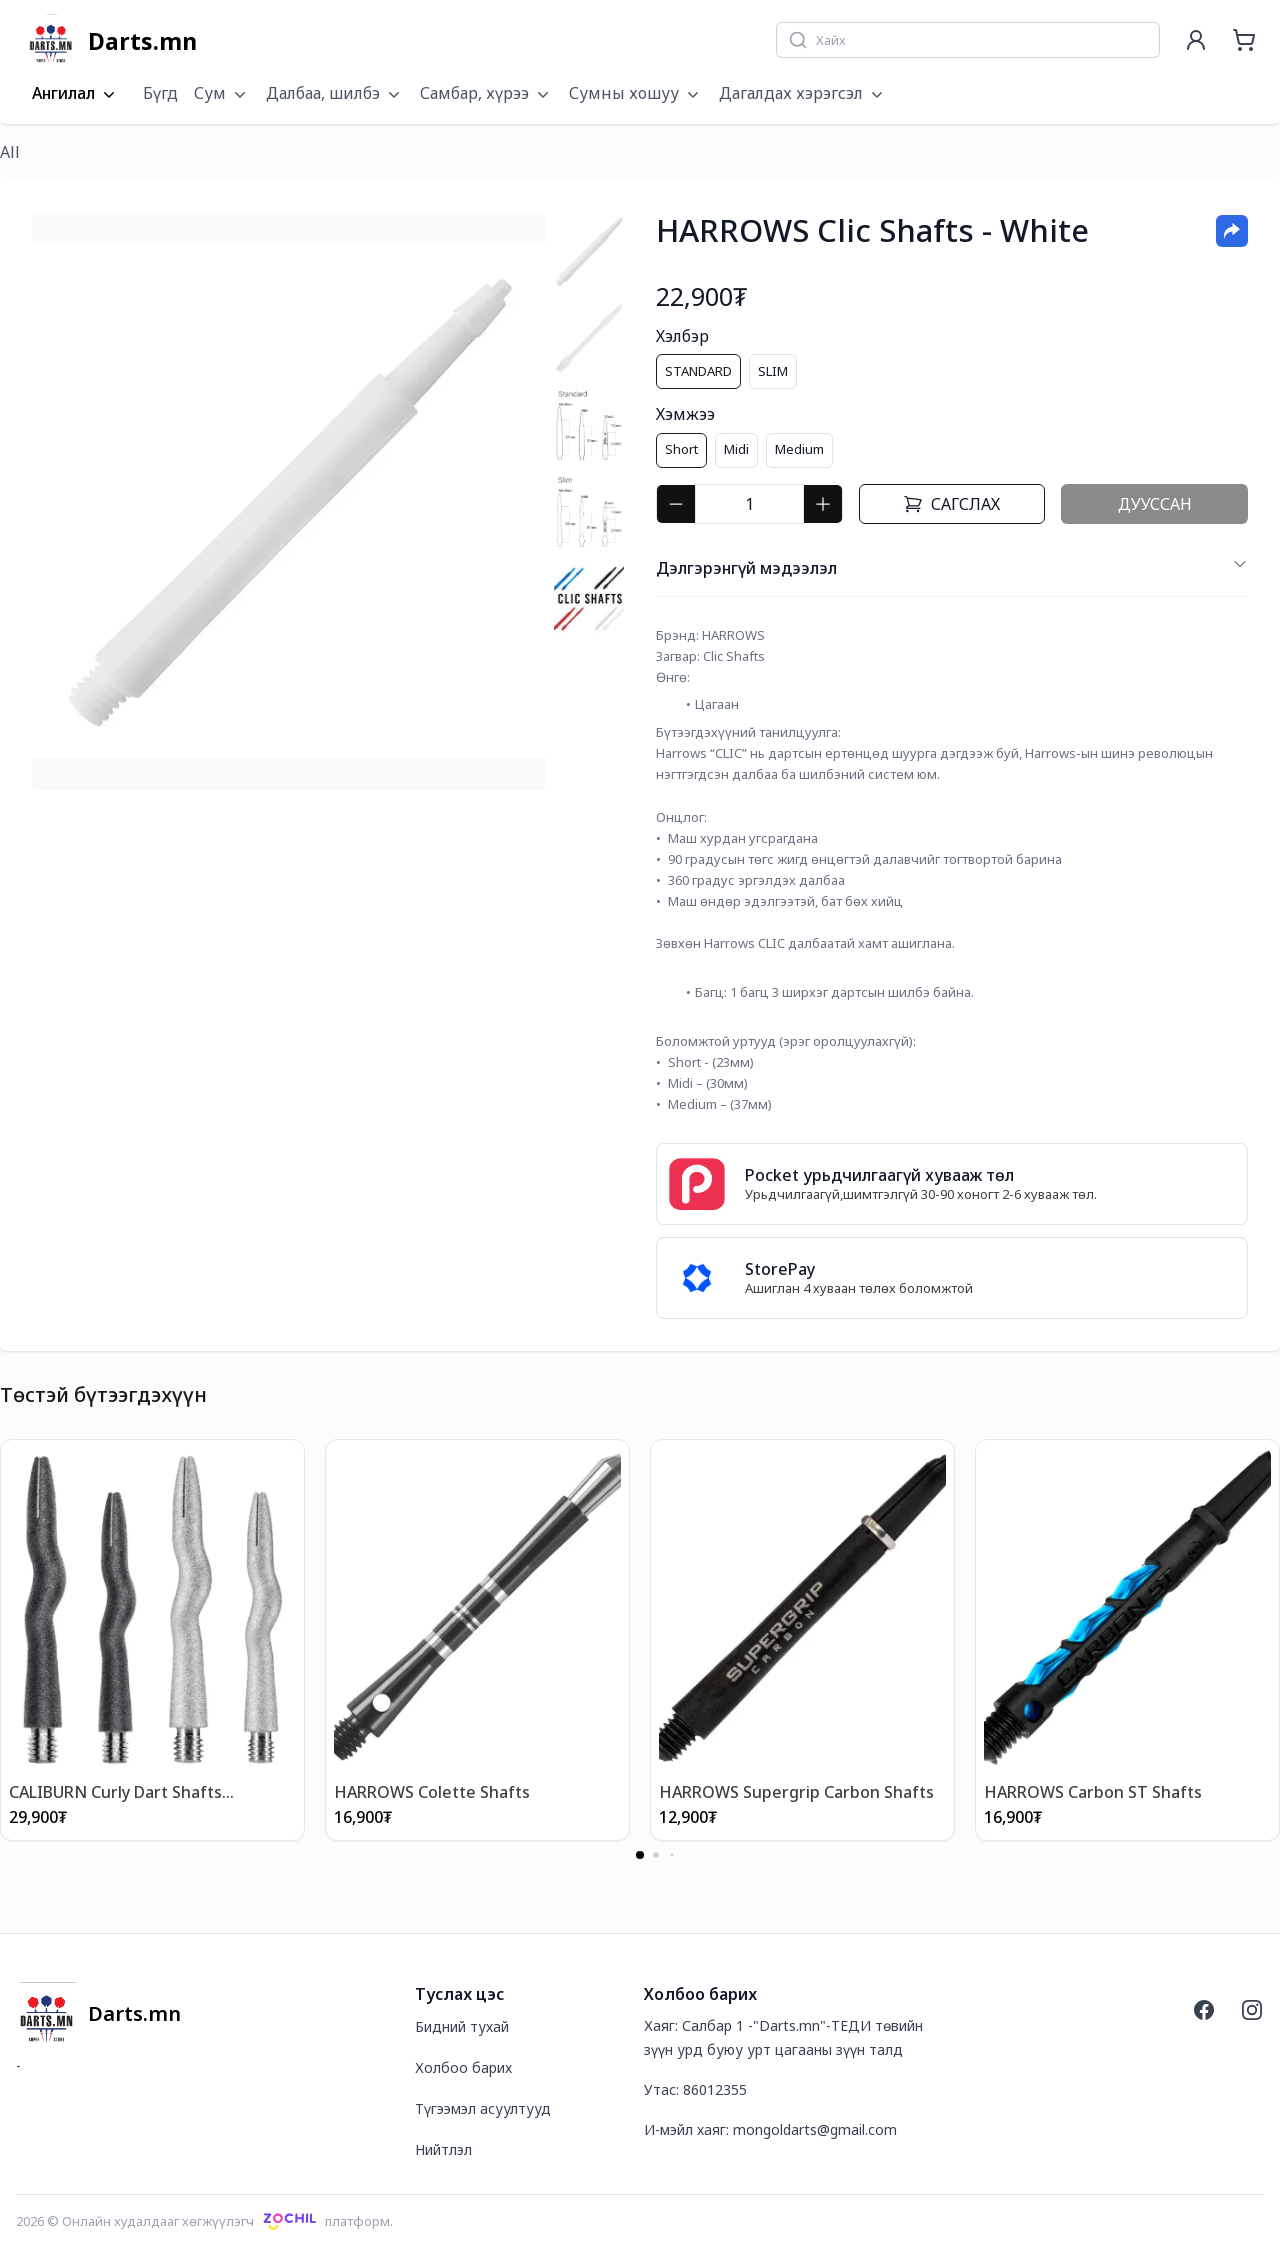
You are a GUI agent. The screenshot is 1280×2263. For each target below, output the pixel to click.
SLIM (773, 371)
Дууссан (1155, 504)
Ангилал (75, 94)
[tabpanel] (289, 501)
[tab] (589, 251)
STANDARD (698, 371)
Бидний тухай (462, 2026)
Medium (799, 449)
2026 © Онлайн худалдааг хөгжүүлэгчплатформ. (204, 2221)
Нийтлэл (443, 2149)
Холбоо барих (463, 2067)
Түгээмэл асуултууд (483, 2108)
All (10, 152)
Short (681, 449)
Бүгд (160, 93)
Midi (736, 449)
